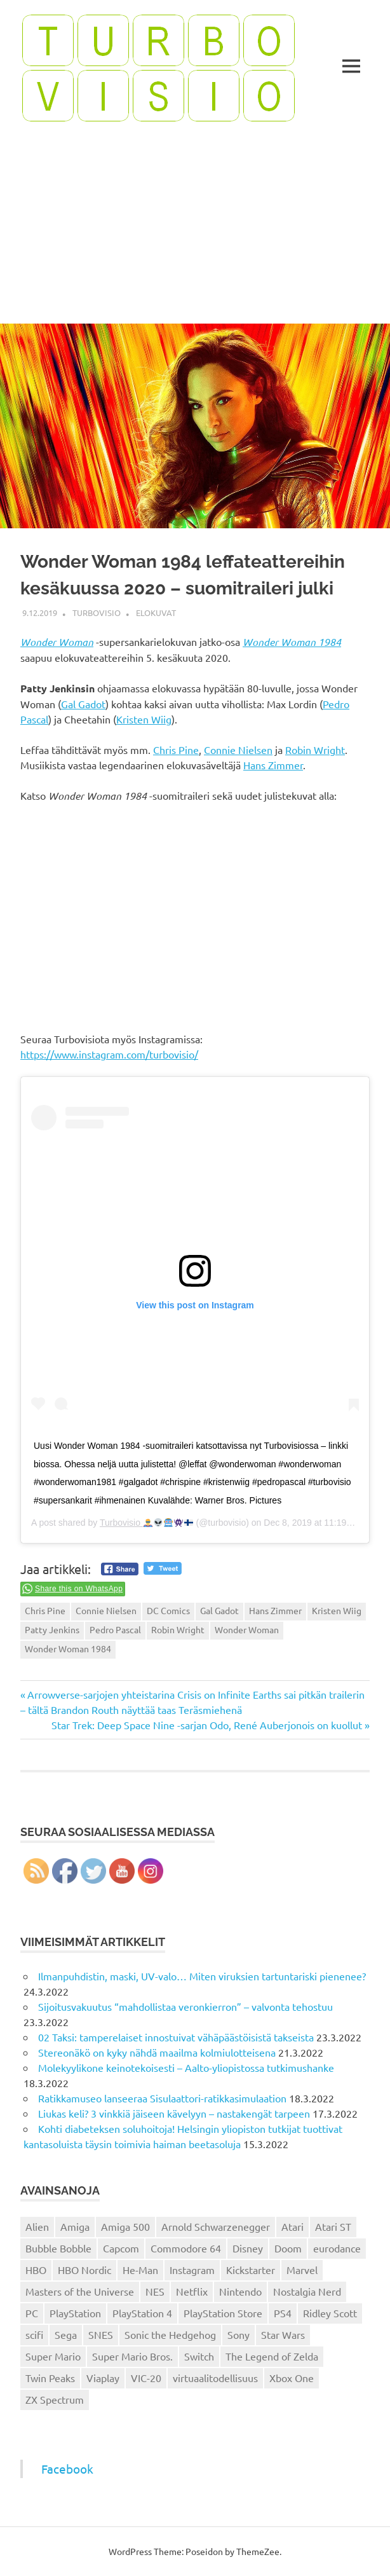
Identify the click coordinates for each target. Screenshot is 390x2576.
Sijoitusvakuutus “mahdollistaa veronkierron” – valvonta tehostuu (185, 2006)
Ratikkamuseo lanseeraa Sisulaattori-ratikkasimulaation (162, 2098)
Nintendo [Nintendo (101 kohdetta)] (240, 2291)
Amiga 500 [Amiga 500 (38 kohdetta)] (125, 2226)
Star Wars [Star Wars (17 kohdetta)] (283, 2334)
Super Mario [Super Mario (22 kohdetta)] (53, 2356)
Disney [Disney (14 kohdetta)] (247, 2248)
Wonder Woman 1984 (292, 641)
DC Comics (168, 1610)
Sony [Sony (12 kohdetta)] (238, 2334)
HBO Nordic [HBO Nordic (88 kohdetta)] (84, 2269)
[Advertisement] (195, 228)
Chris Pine (176, 749)
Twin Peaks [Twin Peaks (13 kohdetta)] (50, 2377)
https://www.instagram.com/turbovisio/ (109, 1054)
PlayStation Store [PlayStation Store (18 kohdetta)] (223, 2312)
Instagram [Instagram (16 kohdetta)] (192, 2269)
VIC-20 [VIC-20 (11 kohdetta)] (146, 2377)
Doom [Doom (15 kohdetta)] (288, 2248)
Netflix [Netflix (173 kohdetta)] (192, 2291)
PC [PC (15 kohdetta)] (31, 2312)
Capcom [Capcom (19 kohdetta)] (121, 2248)
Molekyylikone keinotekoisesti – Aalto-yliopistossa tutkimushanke (186, 2067)
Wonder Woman (56, 641)
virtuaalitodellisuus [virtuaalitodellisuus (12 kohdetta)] (215, 2377)
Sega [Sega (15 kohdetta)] (66, 2334)
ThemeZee (257, 2551)
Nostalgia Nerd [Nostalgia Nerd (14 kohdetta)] (307, 2291)
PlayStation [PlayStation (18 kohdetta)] (75, 2312)
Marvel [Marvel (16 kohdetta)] (302, 2269)
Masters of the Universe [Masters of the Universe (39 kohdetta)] (79, 2291)
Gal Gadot (83, 703)
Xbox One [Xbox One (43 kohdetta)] (291, 2377)
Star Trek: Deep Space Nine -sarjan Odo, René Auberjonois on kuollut (206, 1724)
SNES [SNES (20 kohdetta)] (100, 2334)
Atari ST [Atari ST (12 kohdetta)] (333, 2226)
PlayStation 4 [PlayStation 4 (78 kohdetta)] (142, 2312)
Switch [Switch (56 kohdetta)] (199, 2356)
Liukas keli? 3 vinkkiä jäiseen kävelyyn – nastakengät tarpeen (174, 2113)
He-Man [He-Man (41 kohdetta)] (140, 2269)
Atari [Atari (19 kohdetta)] (292, 2226)
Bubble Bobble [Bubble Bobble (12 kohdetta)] (58, 2248)
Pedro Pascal (115, 1629)
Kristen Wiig (143, 719)
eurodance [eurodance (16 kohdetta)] (337, 2248)
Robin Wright (315, 749)
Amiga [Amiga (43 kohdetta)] (75, 2226)
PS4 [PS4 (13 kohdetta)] (283, 2312)
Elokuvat (156, 612)
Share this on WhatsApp (79, 1588)
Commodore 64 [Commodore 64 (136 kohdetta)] (186, 2248)
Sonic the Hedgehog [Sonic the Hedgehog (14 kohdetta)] (170, 2334)
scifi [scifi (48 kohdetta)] (34, 2334)
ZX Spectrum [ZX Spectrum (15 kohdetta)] (54, 2399)
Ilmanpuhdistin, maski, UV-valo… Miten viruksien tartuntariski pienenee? (202, 1976)
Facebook (67, 2468)
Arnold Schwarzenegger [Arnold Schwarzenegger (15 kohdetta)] (215, 2226)
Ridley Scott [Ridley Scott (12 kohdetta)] (330, 2312)
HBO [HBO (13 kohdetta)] (35, 2269)
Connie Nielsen (238, 749)
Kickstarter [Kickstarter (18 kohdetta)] (250, 2269)
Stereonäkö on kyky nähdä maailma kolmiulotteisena (157, 2052)
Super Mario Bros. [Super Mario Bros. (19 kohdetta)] (132, 2356)
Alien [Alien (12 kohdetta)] (37, 2226)
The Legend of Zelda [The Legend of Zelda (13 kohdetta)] (271, 2356)
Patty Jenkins (52, 1629)
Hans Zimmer (273, 764)
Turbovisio (96, 612)
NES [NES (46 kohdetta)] (155, 2291)
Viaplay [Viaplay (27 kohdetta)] (102, 2377)
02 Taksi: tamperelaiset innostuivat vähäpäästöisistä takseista (176, 2037)
